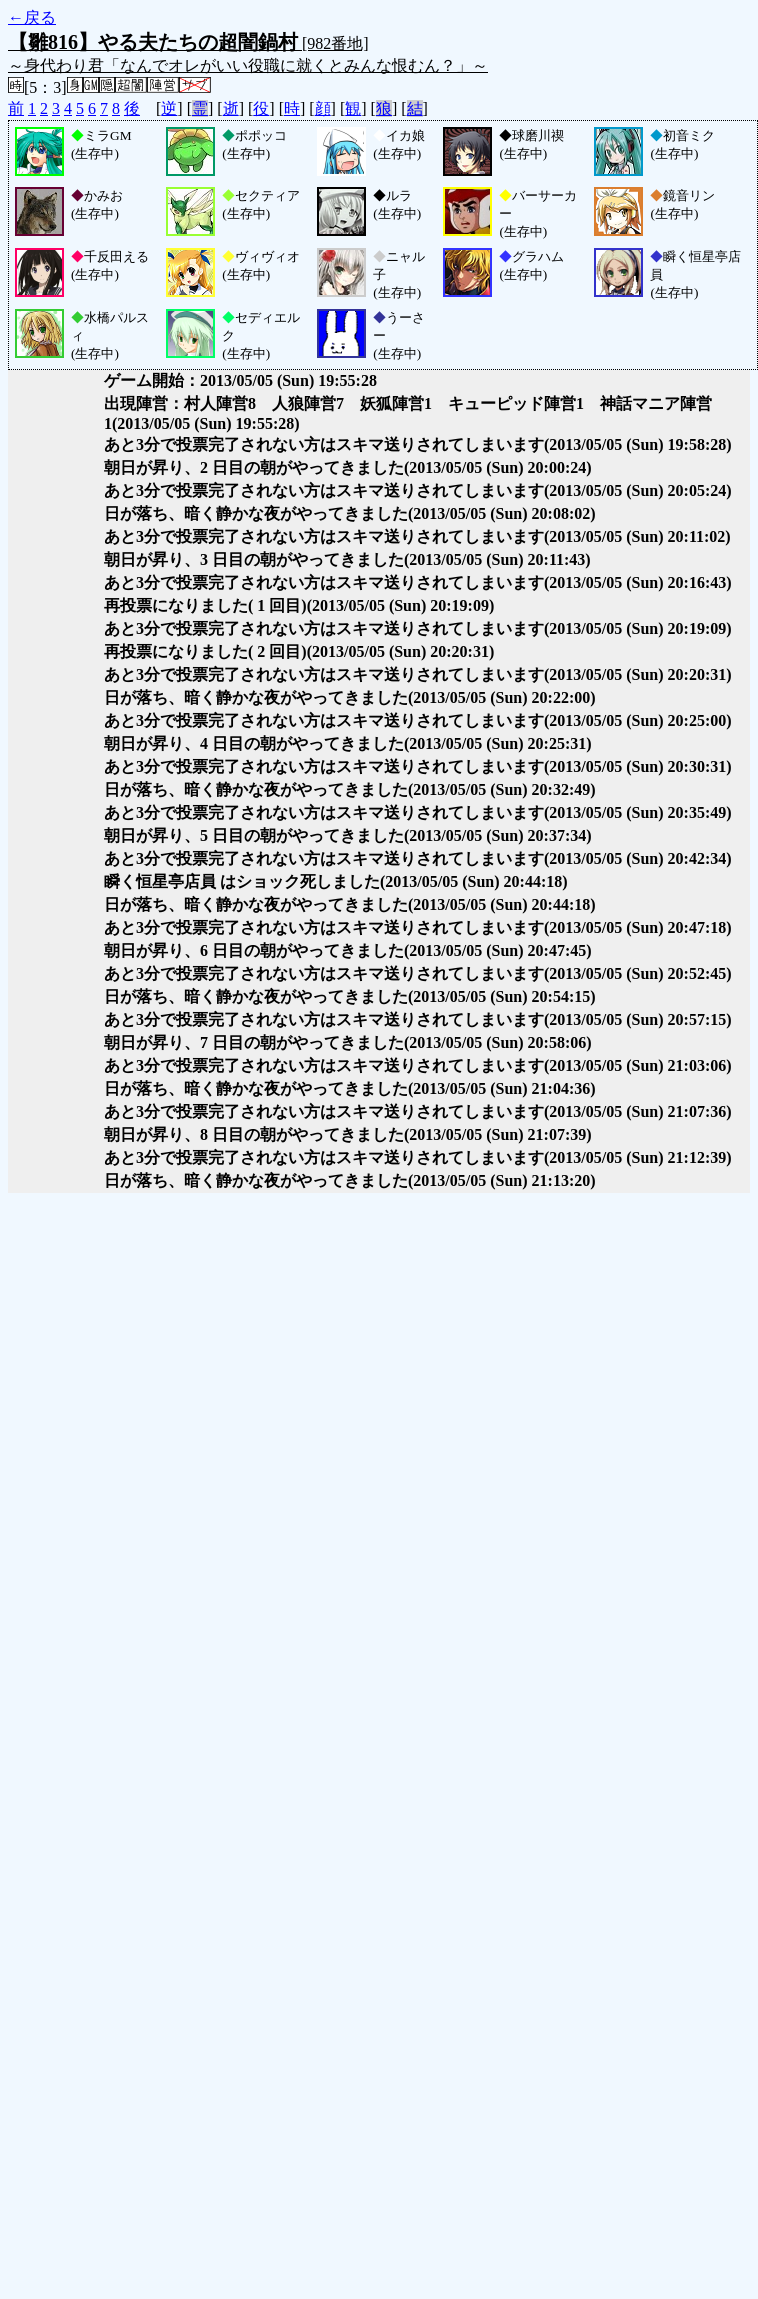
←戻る (32, 17)
